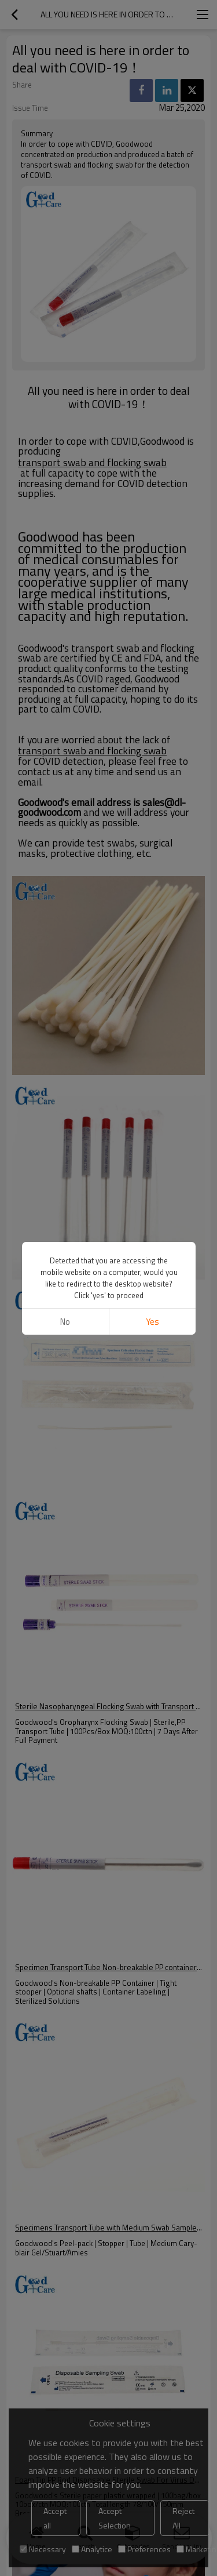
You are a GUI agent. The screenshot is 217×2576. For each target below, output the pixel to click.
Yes (152, 1321)
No (65, 1321)
